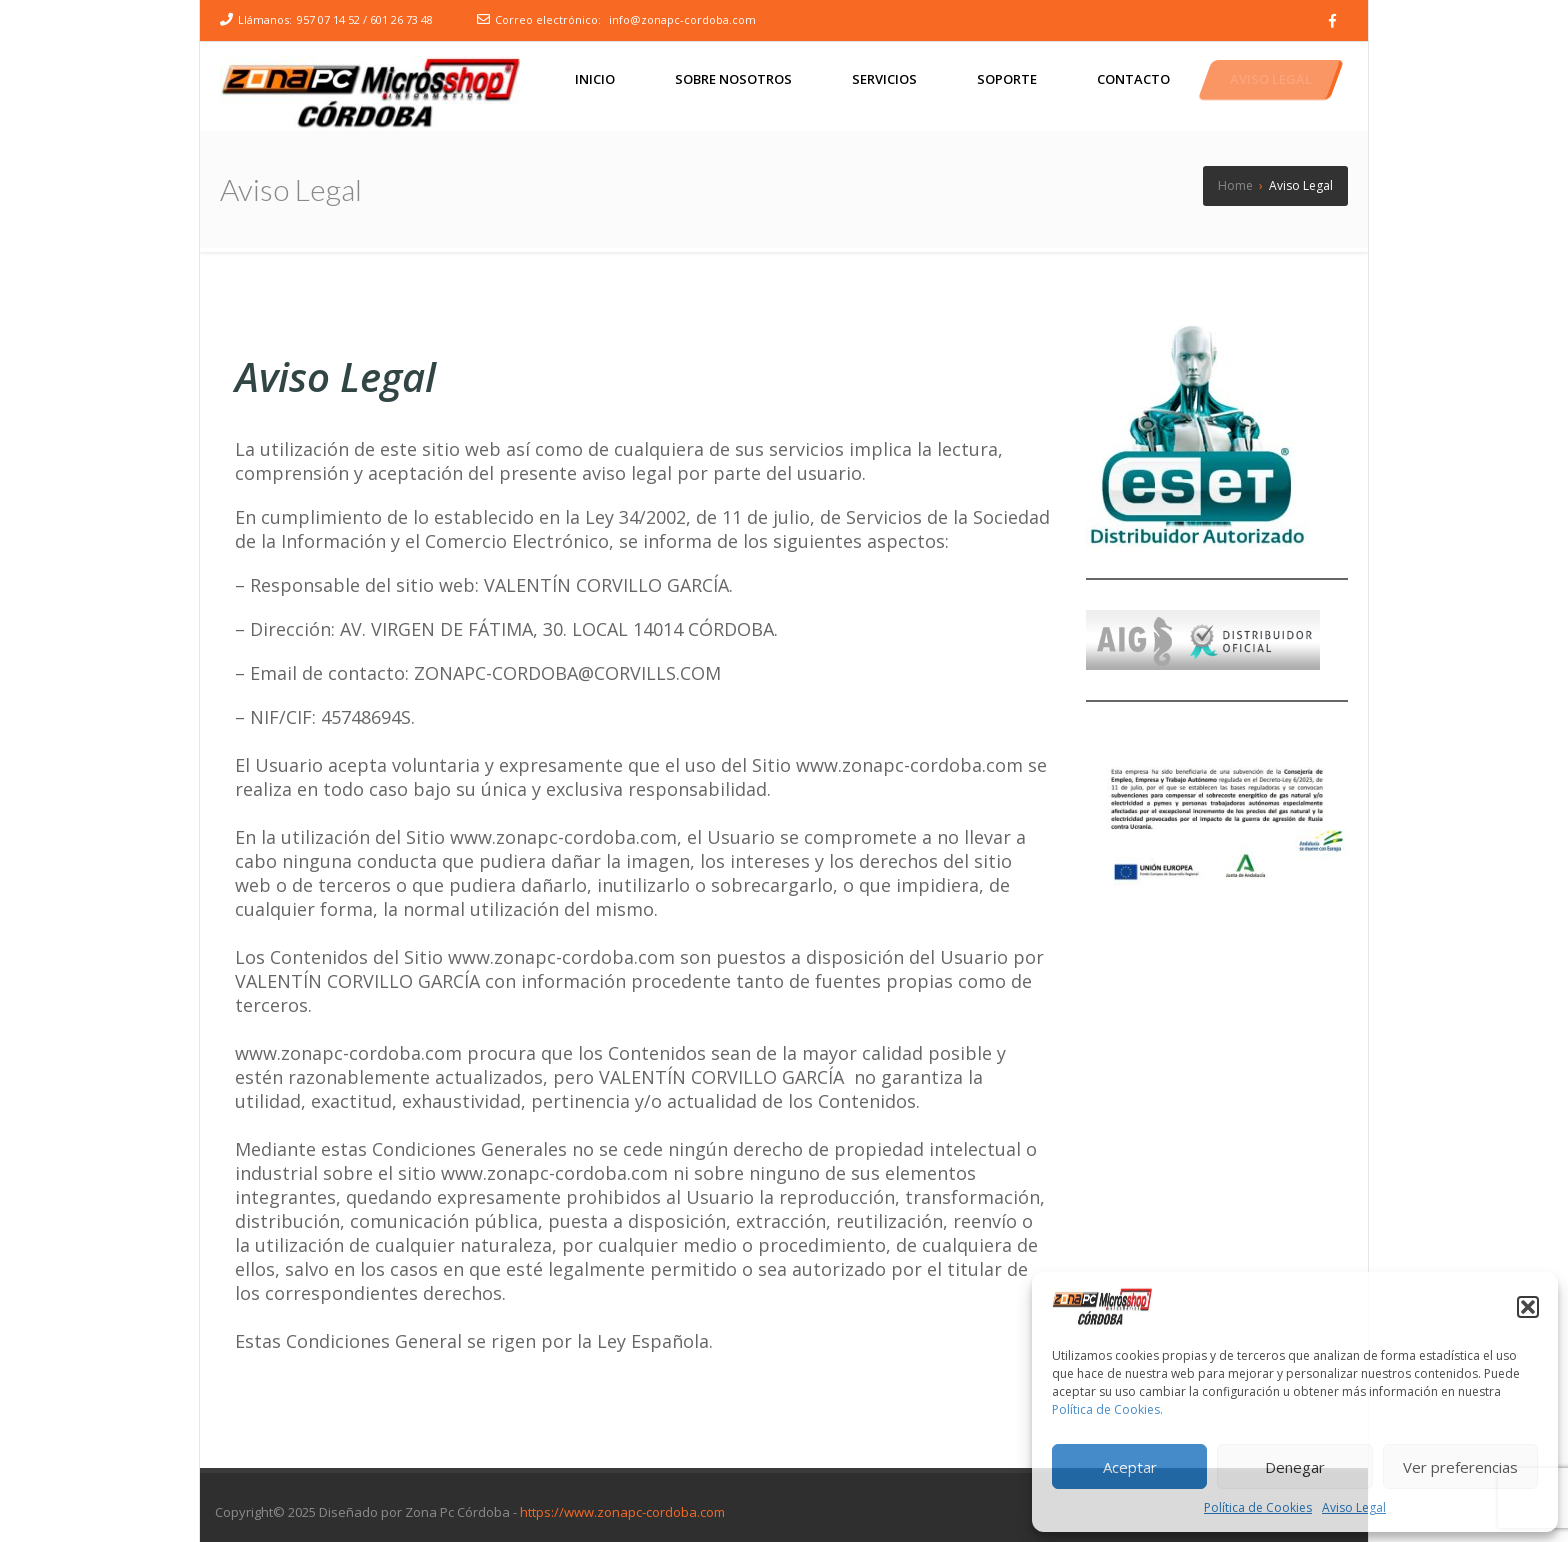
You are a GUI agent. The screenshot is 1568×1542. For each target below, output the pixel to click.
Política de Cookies (1258, 1507)
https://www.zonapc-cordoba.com (622, 1512)
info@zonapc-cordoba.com (682, 19)
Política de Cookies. (1107, 1409)
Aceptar (1130, 1467)
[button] (1528, 1307)
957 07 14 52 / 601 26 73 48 (365, 19)
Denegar (1295, 1467)
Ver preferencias (1460, 1467)
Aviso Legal (1354, 1507)
